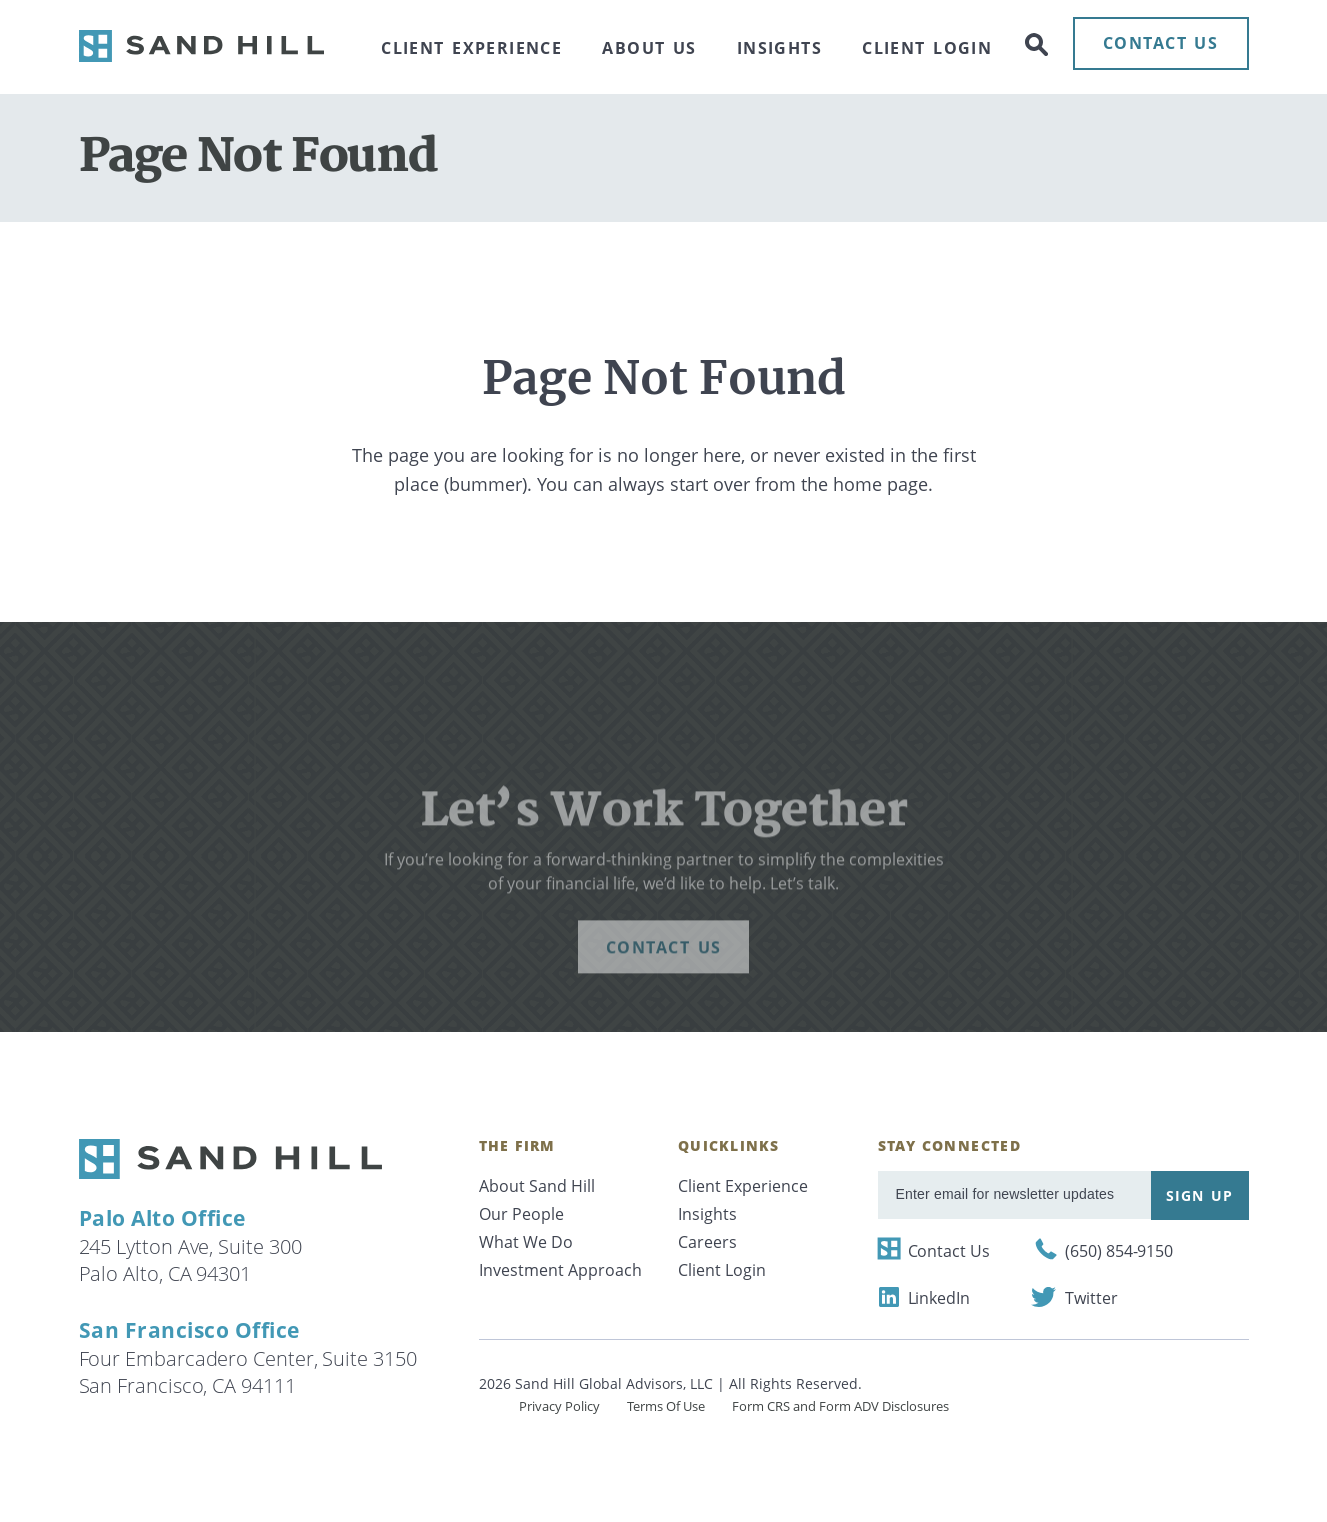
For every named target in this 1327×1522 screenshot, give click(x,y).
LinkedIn (939, 1298)
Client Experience (471, 48)
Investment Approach (560, 1270)
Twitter (1091, 1298)
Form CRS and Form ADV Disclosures (840, 1406)
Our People (521, 1214)
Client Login (927, 48)
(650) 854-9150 (1119, 1251)
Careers (707, 1242)
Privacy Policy (559, 1406)
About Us (649, 48)
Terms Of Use (666, 1406)
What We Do (526, 1242)
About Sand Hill (537, 1186)
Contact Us (949, 1251)
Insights (779, 48)
